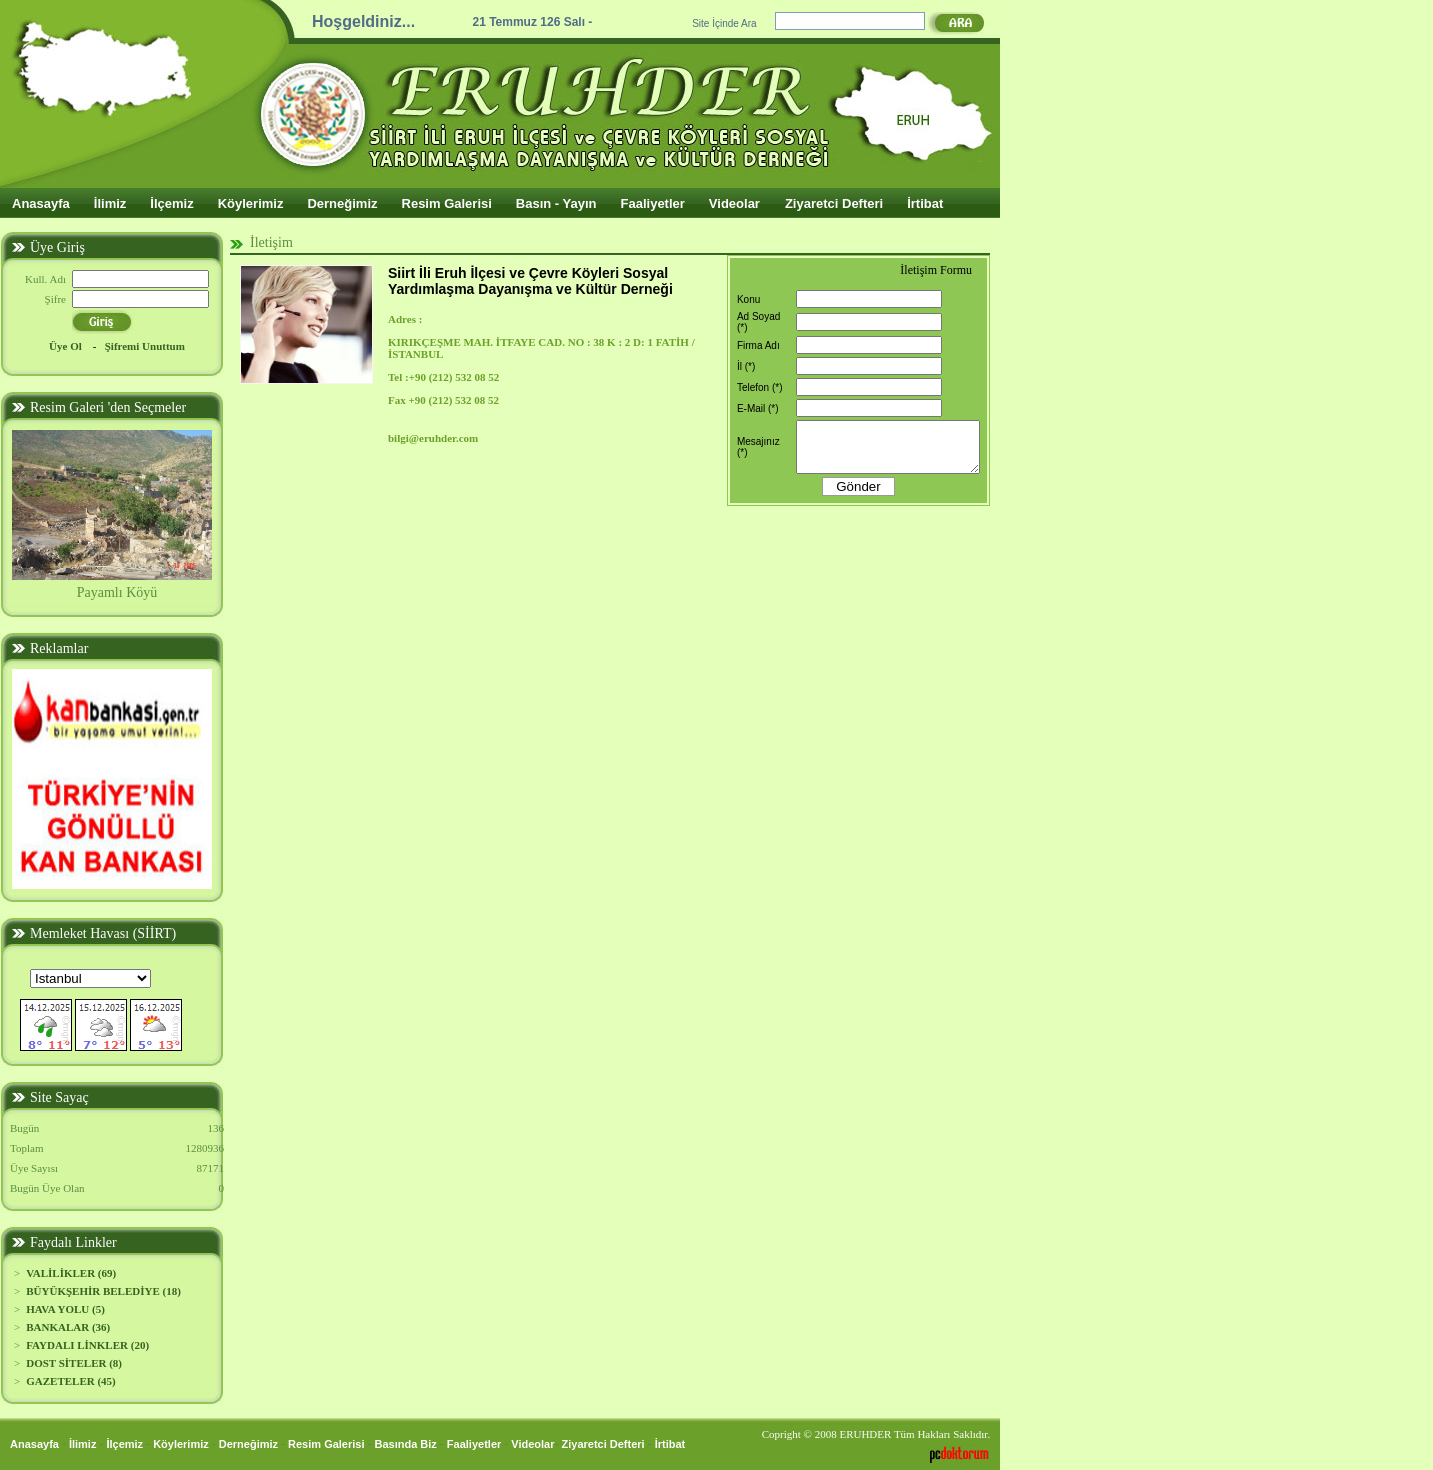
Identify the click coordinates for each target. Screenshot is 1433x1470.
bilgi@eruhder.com (433, 438)
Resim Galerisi (447, 203)
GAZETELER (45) (71, 1381)
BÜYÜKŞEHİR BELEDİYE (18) (103, 1291)
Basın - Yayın (556, 203)
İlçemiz (171, 203)
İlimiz (110, 203)
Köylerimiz (251, 203)
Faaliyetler (653, 203)
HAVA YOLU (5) (65, 1309)
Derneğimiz (342, 203)
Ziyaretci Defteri (834, 203)
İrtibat (925, 203)
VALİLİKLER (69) (71, 1273)
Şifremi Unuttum (145, 346)
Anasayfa (41, 203)
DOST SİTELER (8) (74, 1363)
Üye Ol (66, 346)
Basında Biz (406, 1444)
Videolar (734, 203)
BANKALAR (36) (68, 1327)
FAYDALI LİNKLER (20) (87, 1345)
